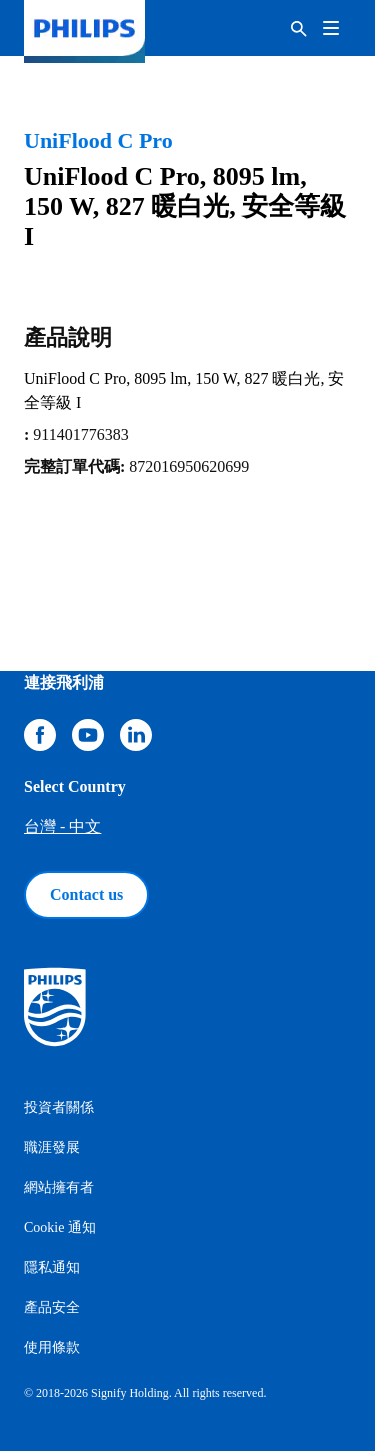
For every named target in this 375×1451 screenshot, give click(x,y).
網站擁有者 (59, 1187)
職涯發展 (52, 1147)
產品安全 (52, 1307)
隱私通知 (52, 1267)
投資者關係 (59, 1107)
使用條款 (52, 1347)
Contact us (86, 894)
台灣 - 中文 (62, 826)
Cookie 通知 (60, 1227)
